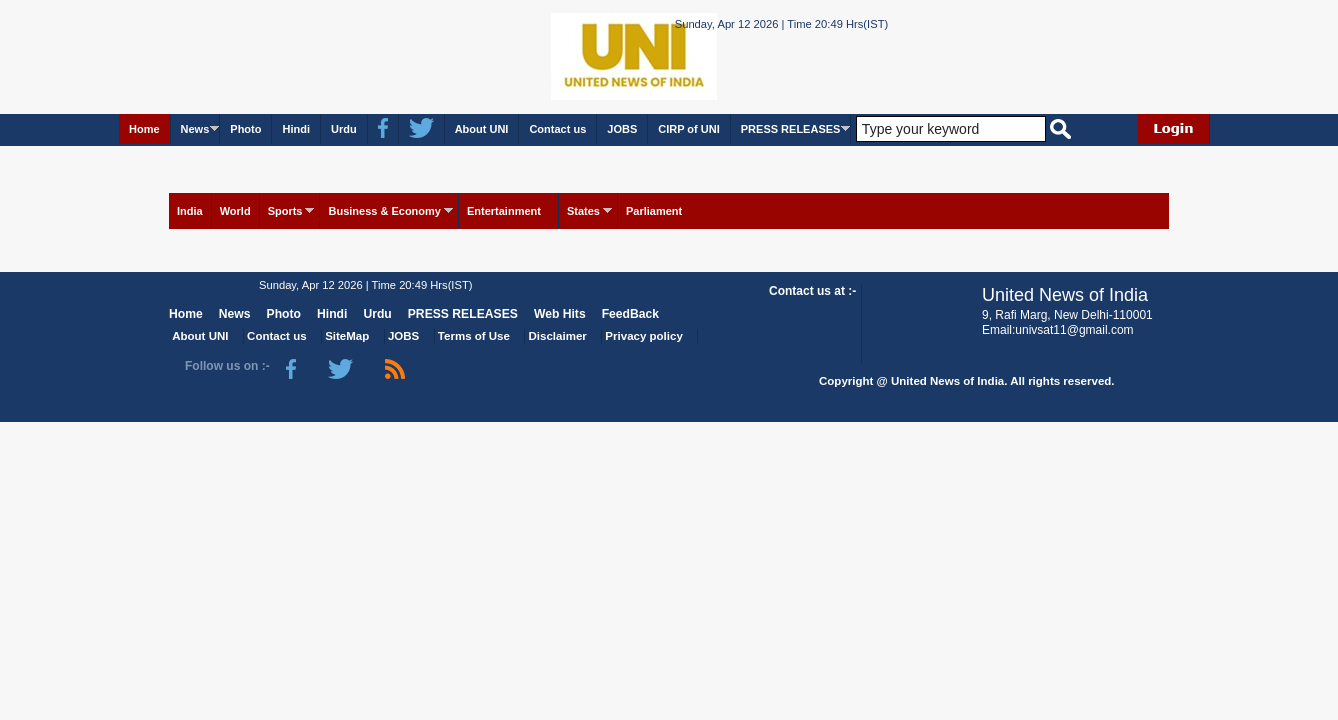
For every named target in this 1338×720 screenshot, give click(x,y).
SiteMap (347, 336)
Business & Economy (384, 211)
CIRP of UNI (689, 129)
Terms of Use (474, 336)
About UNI (482, 129)
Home (144, 129)
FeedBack (630, 314)
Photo (245, 129)
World (235, 211)
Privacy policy (643, 336)
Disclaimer (558, 336)
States (583, 211)
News (195, 129)
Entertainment (504, 211)
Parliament (654, 211)
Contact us (557, 129)
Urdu (344, 129)
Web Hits (560, 314)
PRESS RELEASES (791, 129)
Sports (285, 211)
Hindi (296, 129)
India (190, 211)
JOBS (622, 129)
